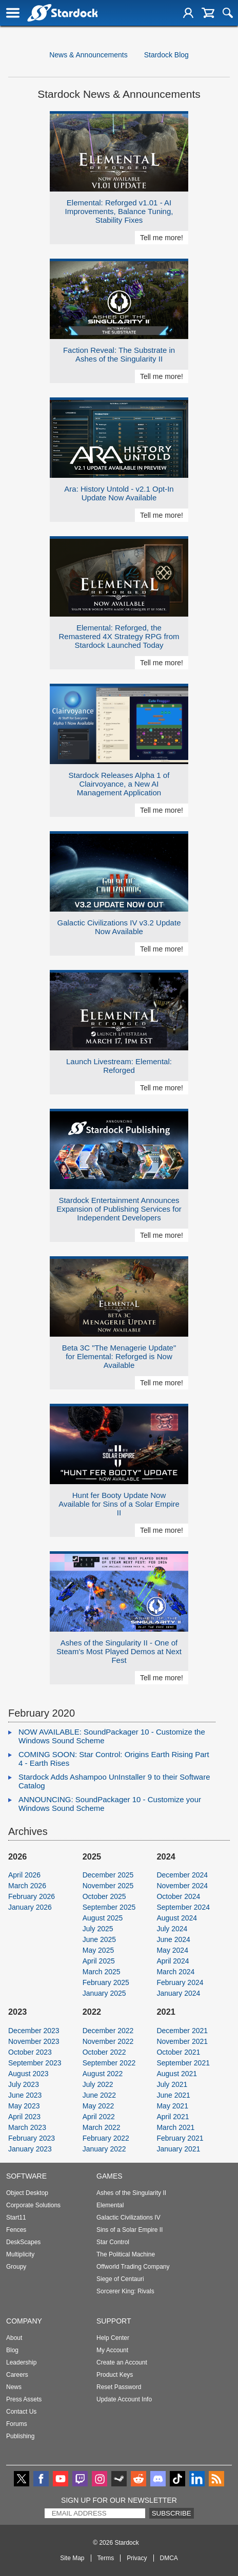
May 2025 (98, 1950)
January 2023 (30, 2149)
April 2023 (24, 2117)
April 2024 (172, 1961)
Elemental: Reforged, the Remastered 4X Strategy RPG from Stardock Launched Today (118, 636)
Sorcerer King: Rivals (125, 2291)
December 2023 (34, 2030)
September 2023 (35, 2063)
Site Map (72, 2558)
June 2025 (99, 1939)
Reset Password (118, 2387)
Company (24, 2321)
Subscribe (171, 2513)
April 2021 (172, 2117)
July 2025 (98, 1929)
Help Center (112, 2337)
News (14, 2387)
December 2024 (182, 1875)
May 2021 (172, 2106)
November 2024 (182, 1886)
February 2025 (106, 1982)
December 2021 (182, 2030)
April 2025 (99, 1961)
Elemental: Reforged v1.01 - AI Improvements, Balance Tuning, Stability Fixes (119, 211)
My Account (112, 2350)
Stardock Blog (166, 55)
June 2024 (173, 1939)
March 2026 (27, 1886)
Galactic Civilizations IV (128, 2217)
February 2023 (31, 2138)
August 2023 (28, 2074)
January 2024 (178, 1993)
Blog (12, 2350)
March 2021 (175, 2127)
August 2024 (176, 1918)
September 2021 (183, 2063)
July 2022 (98, 2084)
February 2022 (106, 2138)
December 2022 (108, 2030)
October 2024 (178, 1896)
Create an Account (121, 2362)
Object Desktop (27, 2193)
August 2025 (103, 1918)
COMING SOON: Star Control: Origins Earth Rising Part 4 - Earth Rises (113, 1758)
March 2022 (102, 2127)
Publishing (20, 2436)
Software (26, 2176)
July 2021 (171, 2084)
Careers (17, 2374)
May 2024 (172, 1950)
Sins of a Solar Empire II (129, 2229)
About (14, 2337)
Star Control (112, 2242)
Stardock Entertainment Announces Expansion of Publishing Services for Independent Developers (118, 1209)
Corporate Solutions (33, 2205)
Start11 (16, 2217)
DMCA (169, 2558)
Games (109, 2176)
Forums (16, 2423)
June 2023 (25, 2095)
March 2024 (175, 1972)
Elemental (110, 2205)
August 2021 (176, 2074)
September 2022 (109, 2063)
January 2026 (30, 1907)
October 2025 (104, 1896)
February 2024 (179, 1982)
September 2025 (109, 1907)
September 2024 (183, 1907)
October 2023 (30, 2052)
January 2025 (104, 1993)
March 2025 (102, 1972)
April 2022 (99, 2117)
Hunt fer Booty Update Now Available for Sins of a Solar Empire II (119, 1504)
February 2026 (31, 1896)
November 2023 (34, 2041)
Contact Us (21, 2411)
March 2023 (27, 2127)
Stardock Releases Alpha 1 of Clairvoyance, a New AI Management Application (119, 784)
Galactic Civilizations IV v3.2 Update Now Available (119, 927)
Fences (16, 2229)
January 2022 (104, 2149)
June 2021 (173, 2095)
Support (113, 2321)
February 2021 (179, 2138)
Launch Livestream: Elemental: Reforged (119, 1065)
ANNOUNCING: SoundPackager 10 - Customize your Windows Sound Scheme (109, 1803)
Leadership (21, 2362)
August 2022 (103, 2074)
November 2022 (108, 2041)
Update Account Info (124, 2399)
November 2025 (108, 1886)
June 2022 (99, 2095)
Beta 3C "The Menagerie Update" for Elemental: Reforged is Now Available (119, 1356)
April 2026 (24, 1875)
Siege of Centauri (120, 2279)
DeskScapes (23, 2242)
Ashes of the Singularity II (131, 2193)
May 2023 (23, 2106)
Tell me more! (161, 238)
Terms (105, 2558)
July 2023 (23, 2084)
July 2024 (171, 1929)
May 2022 (98, 2106)
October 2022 (104, 2052)
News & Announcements (88, 55)
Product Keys (114, 2374)
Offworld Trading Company (133, 2266)
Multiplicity (20, 2254)
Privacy (137, 2558)
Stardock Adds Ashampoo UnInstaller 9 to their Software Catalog (114, 1781)
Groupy (16, 2266)
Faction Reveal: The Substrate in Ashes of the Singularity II (119, 354)
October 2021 (178, 2052)
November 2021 (182, 2041)
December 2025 (108, 1875)
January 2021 (178, 2149)
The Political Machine (125, 2254)
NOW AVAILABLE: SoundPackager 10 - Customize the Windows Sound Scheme (111, 1736)
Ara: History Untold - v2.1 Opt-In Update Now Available (118, 493)
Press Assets (24, 2399)
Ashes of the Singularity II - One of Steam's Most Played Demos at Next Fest (119, 1651)
